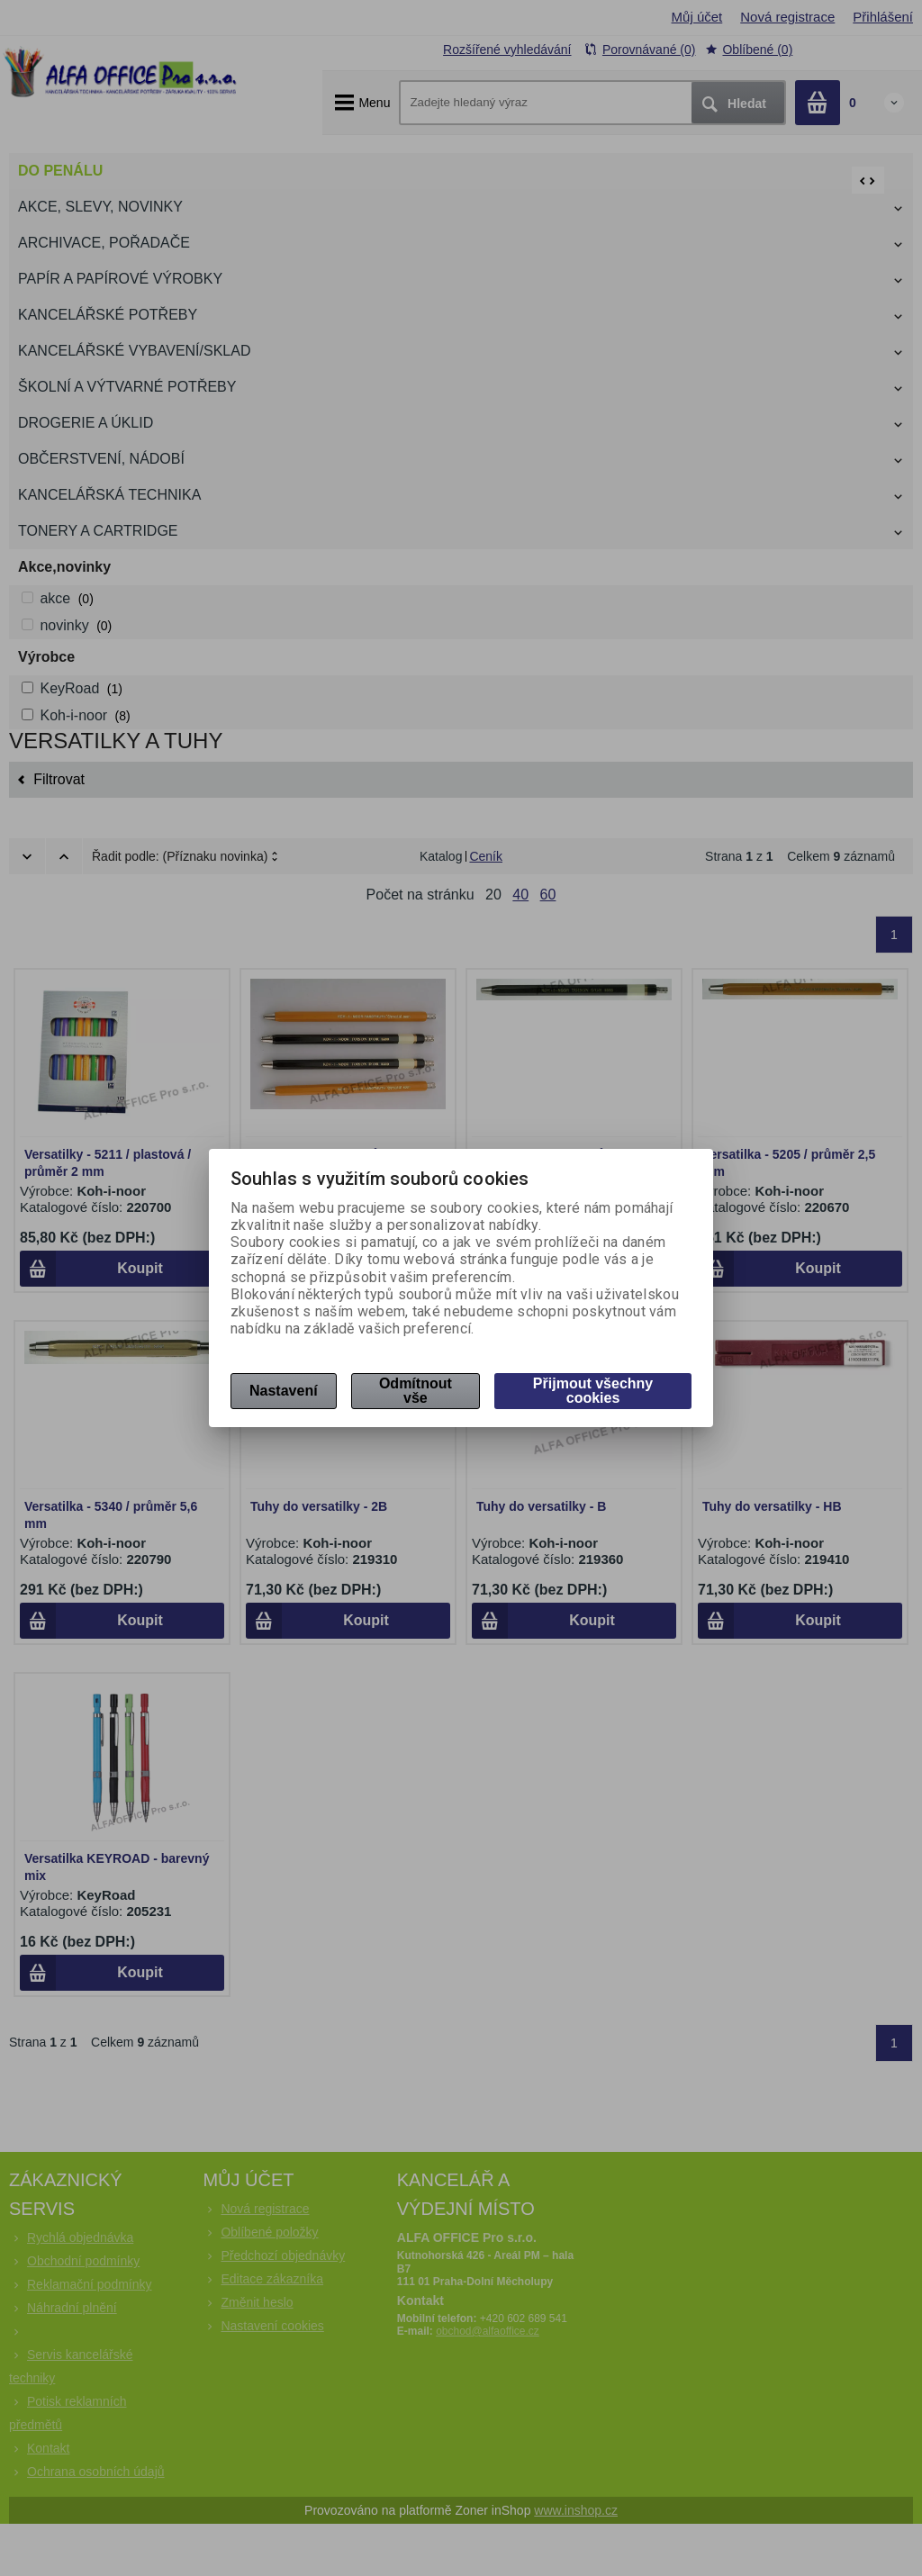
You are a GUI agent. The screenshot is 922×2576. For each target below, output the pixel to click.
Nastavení (283, 1390)
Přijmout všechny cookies (593, 1391)
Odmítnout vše (415, 1391)
